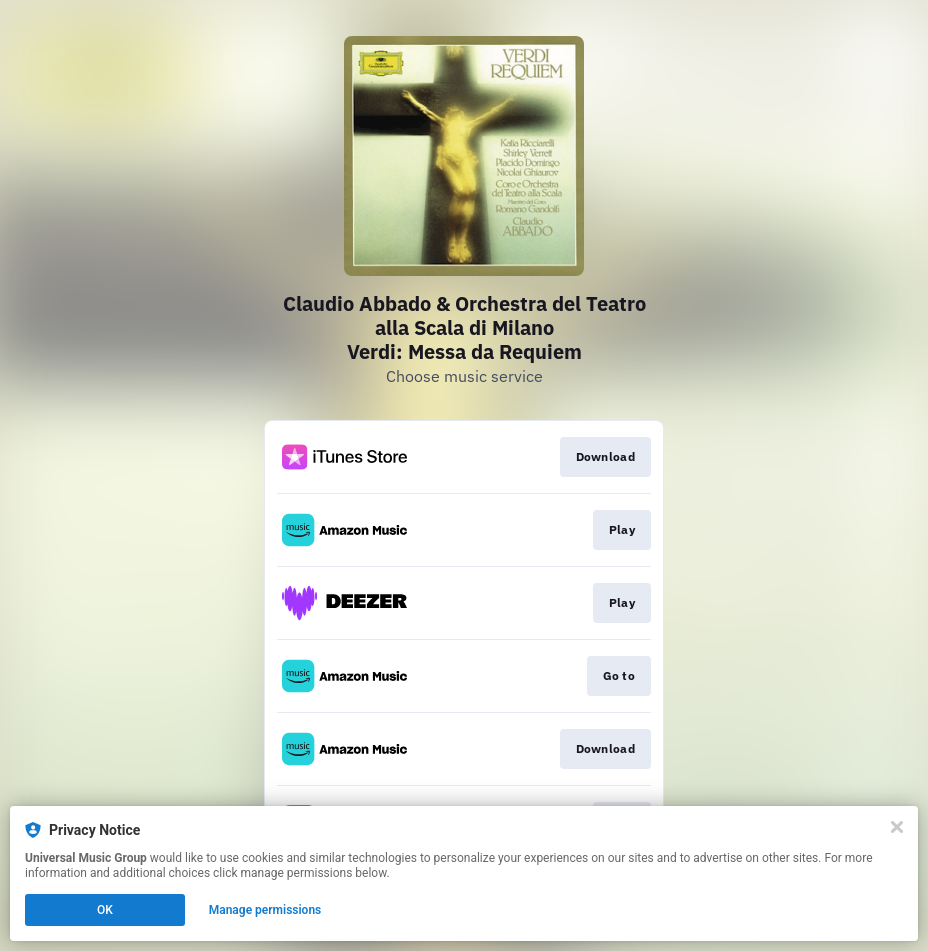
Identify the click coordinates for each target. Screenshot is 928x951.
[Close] (897, 827)
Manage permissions (265, 910)
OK (105, 910)
